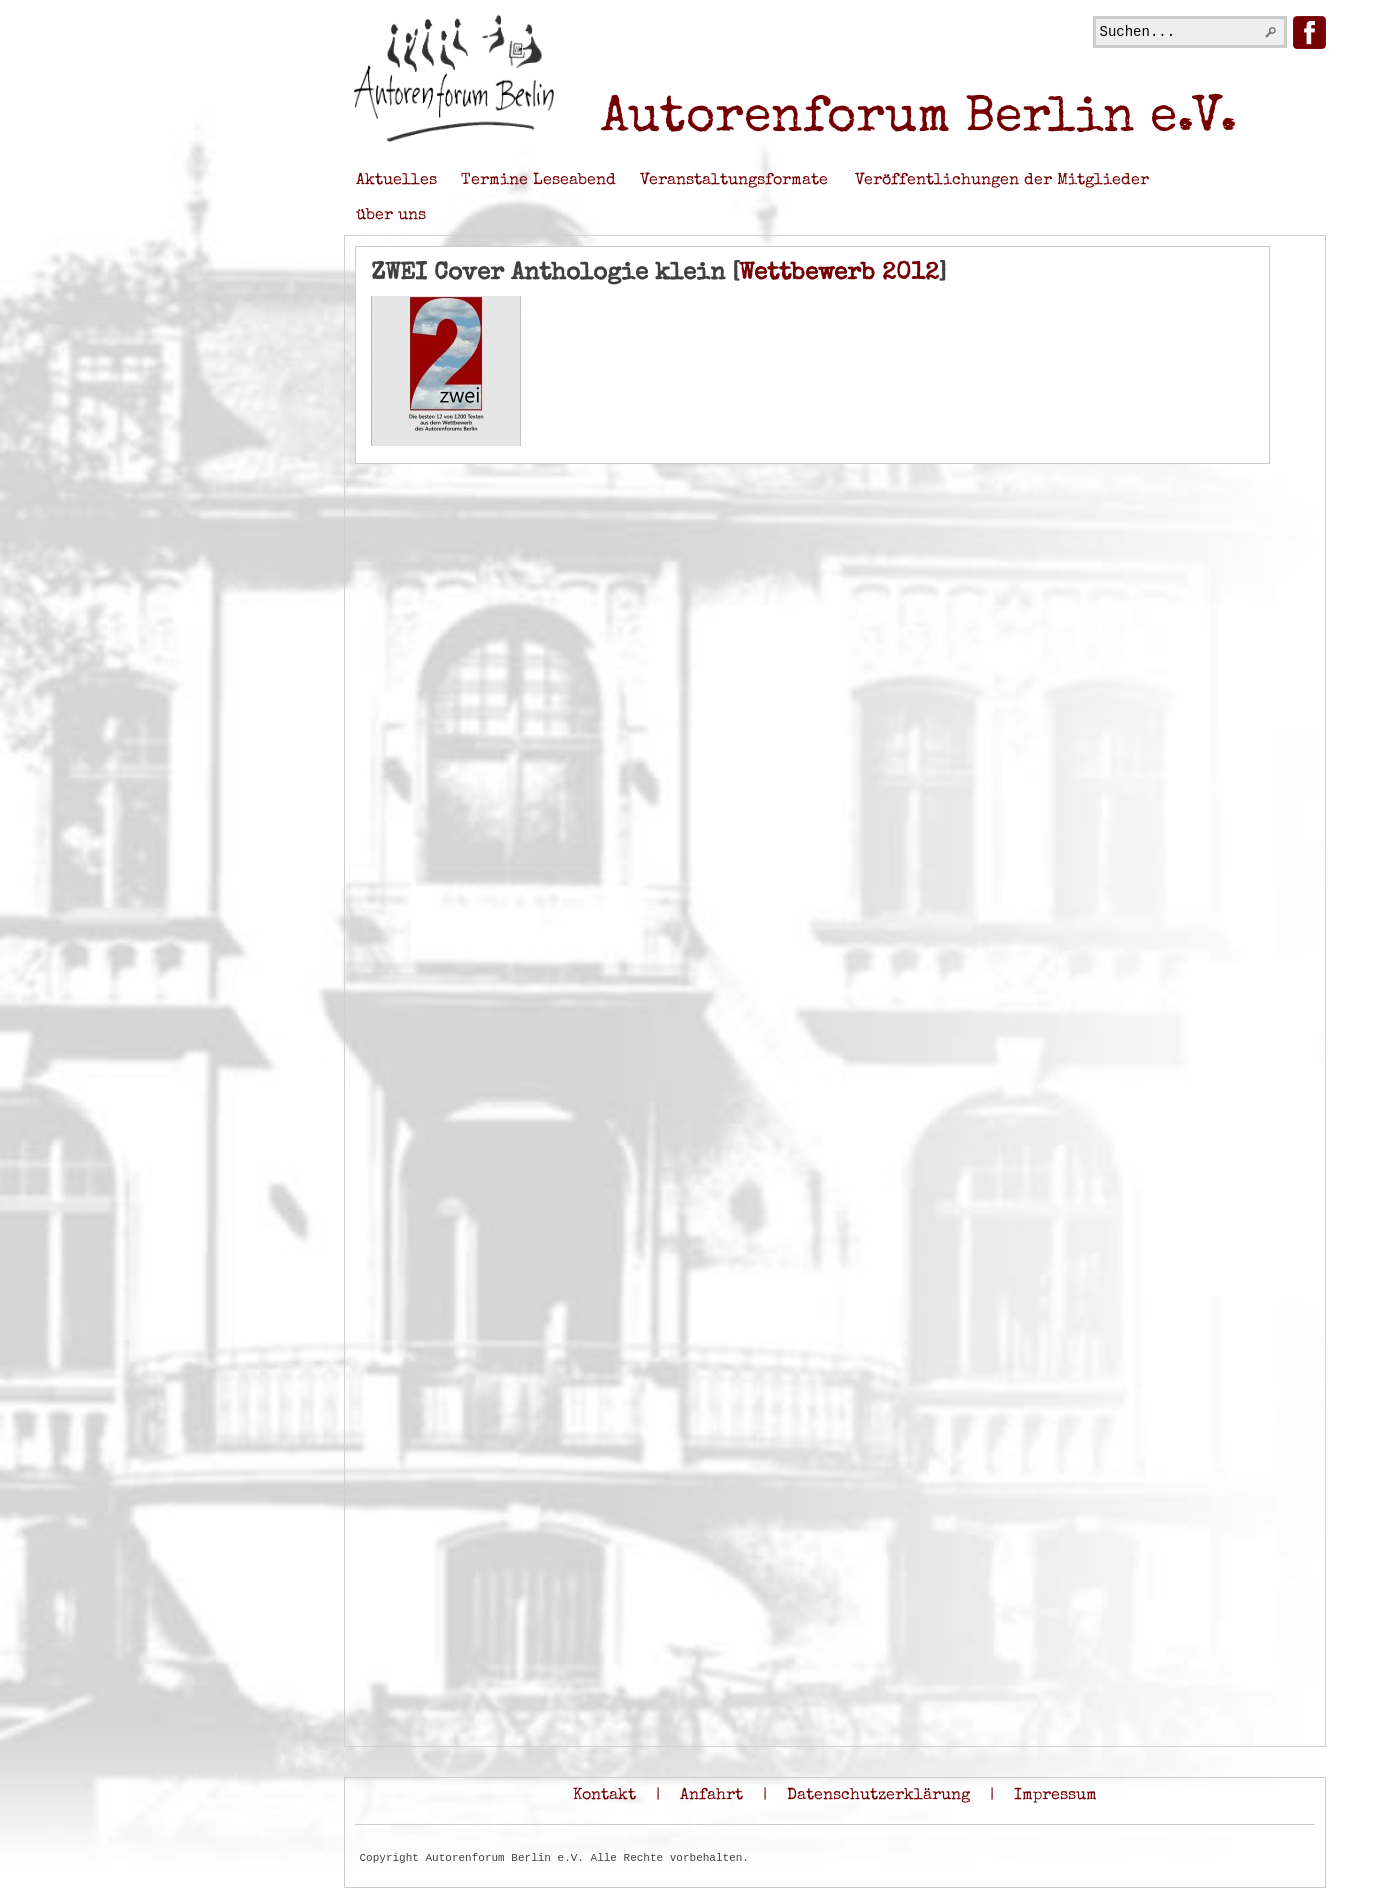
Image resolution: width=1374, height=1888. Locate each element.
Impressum (1055, 1796)
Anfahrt (711, 1796)
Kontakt (604, 1796)
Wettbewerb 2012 (839, 274)
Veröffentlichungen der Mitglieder (1002, 181)
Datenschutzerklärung (878, 1796)
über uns (391, 216)
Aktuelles (396, 181)
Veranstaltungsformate (734, 181)
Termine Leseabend (538, 181)
